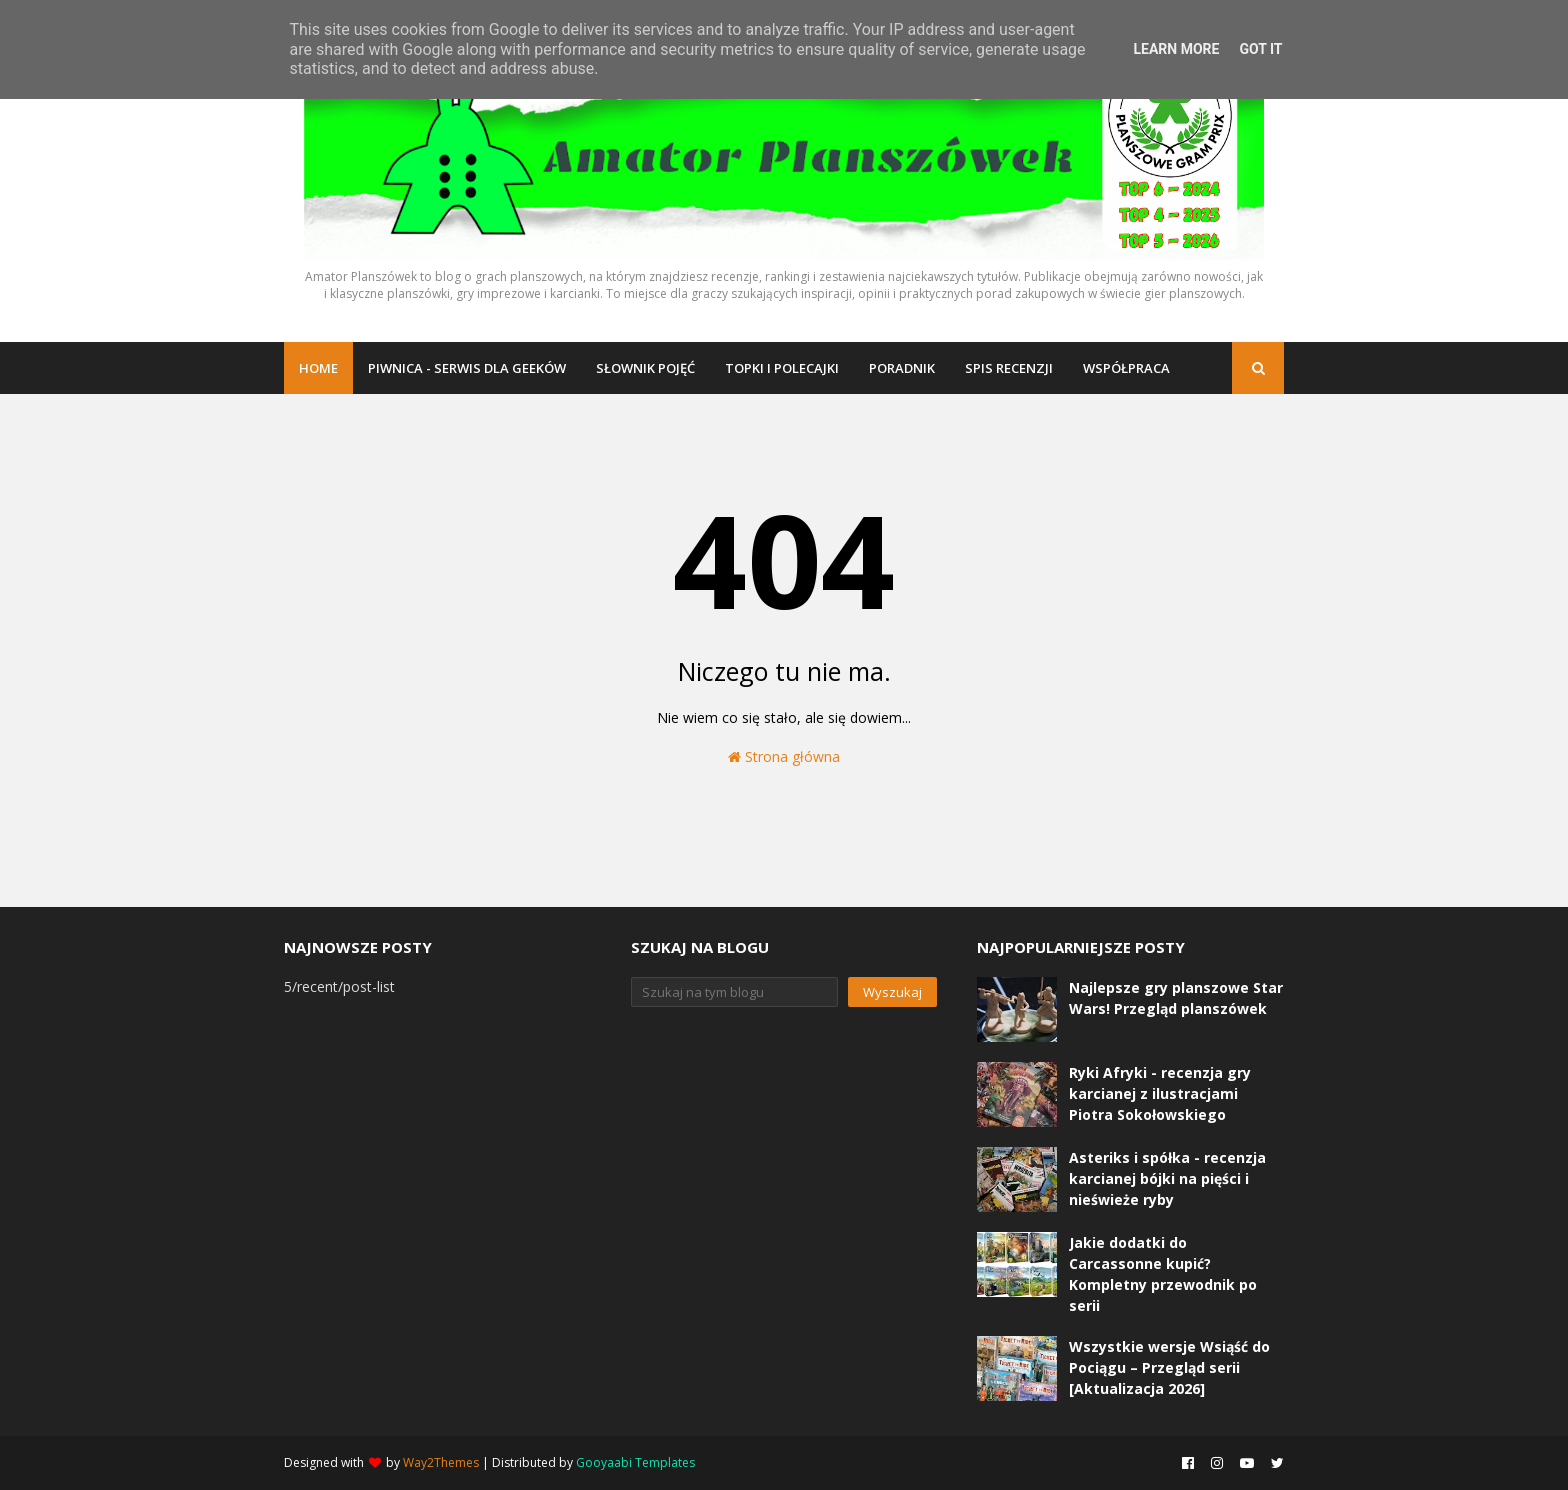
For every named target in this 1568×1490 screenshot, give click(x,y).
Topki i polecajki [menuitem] (782, 368)
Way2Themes (441, 1462)
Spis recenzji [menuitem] (1009, 368)
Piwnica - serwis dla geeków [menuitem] (467, 368)
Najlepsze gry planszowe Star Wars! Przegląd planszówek (1176, 998)
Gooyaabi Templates (635, 1462)
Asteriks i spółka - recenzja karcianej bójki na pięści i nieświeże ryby (1167, 1178)
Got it (1260, 49)
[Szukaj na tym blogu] (735, 992)
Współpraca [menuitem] (1126, 368)
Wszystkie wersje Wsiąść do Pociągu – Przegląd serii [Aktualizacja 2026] (1169, 1367)
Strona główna (784, 756)
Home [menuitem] (318, 368)
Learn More (1176, 49)
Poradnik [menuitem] (902, 368)
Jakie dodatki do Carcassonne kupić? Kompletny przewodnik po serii (1163, 1274)
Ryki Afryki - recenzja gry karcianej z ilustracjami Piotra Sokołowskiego (1160, 1093)
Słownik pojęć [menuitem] (645, 368)
